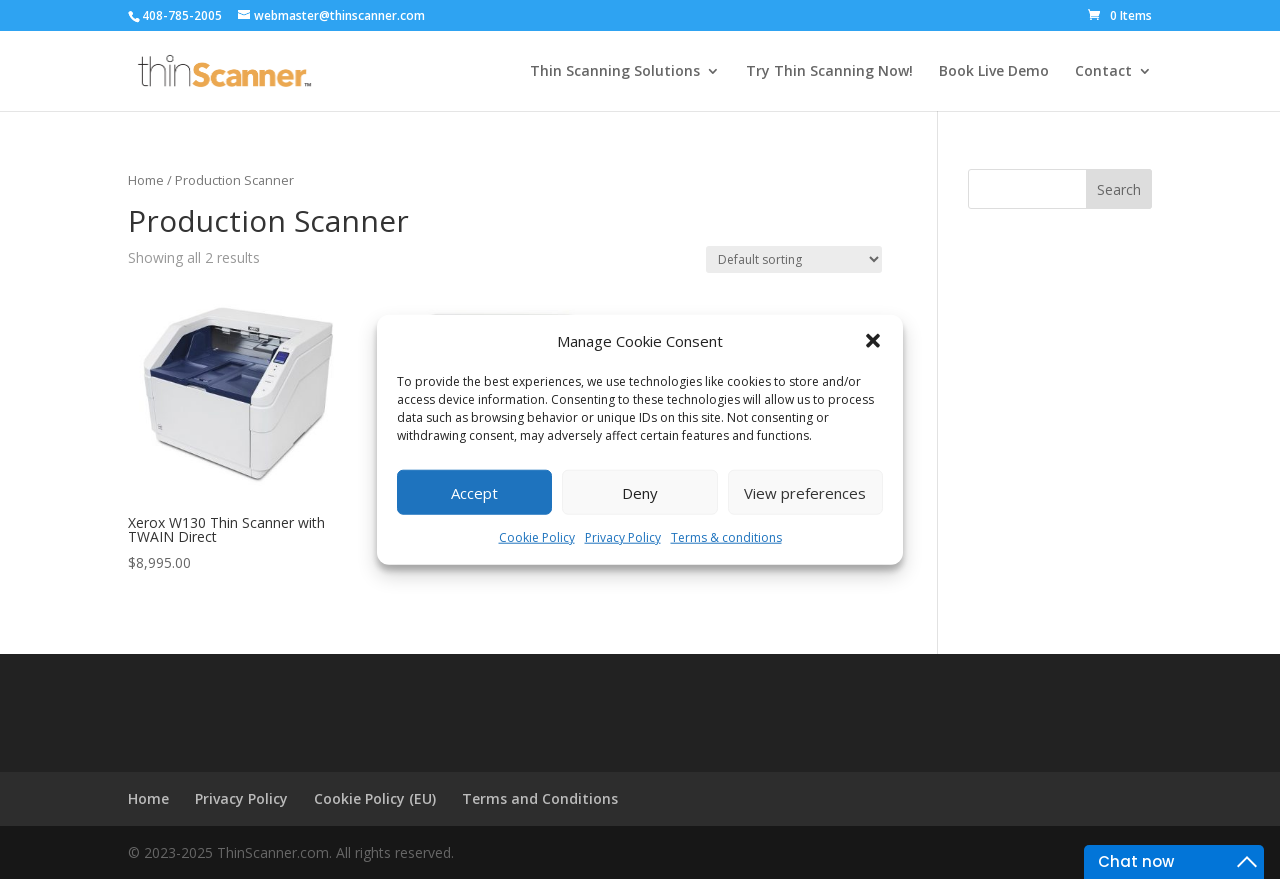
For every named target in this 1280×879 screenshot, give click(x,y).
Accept (474, 493)
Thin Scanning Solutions (615, 72)
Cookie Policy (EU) (375, 798)
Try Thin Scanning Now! (829, 72)
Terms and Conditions (540, 798)
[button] (873, 341)
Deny (640, 493)
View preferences (805, 493)
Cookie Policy (537, 537)
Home (146, 180)
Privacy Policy (623, 537)
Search (1119, 189)
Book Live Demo (994, 72)
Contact (1103, 72)
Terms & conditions (726, 537)
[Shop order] (794, 259)
